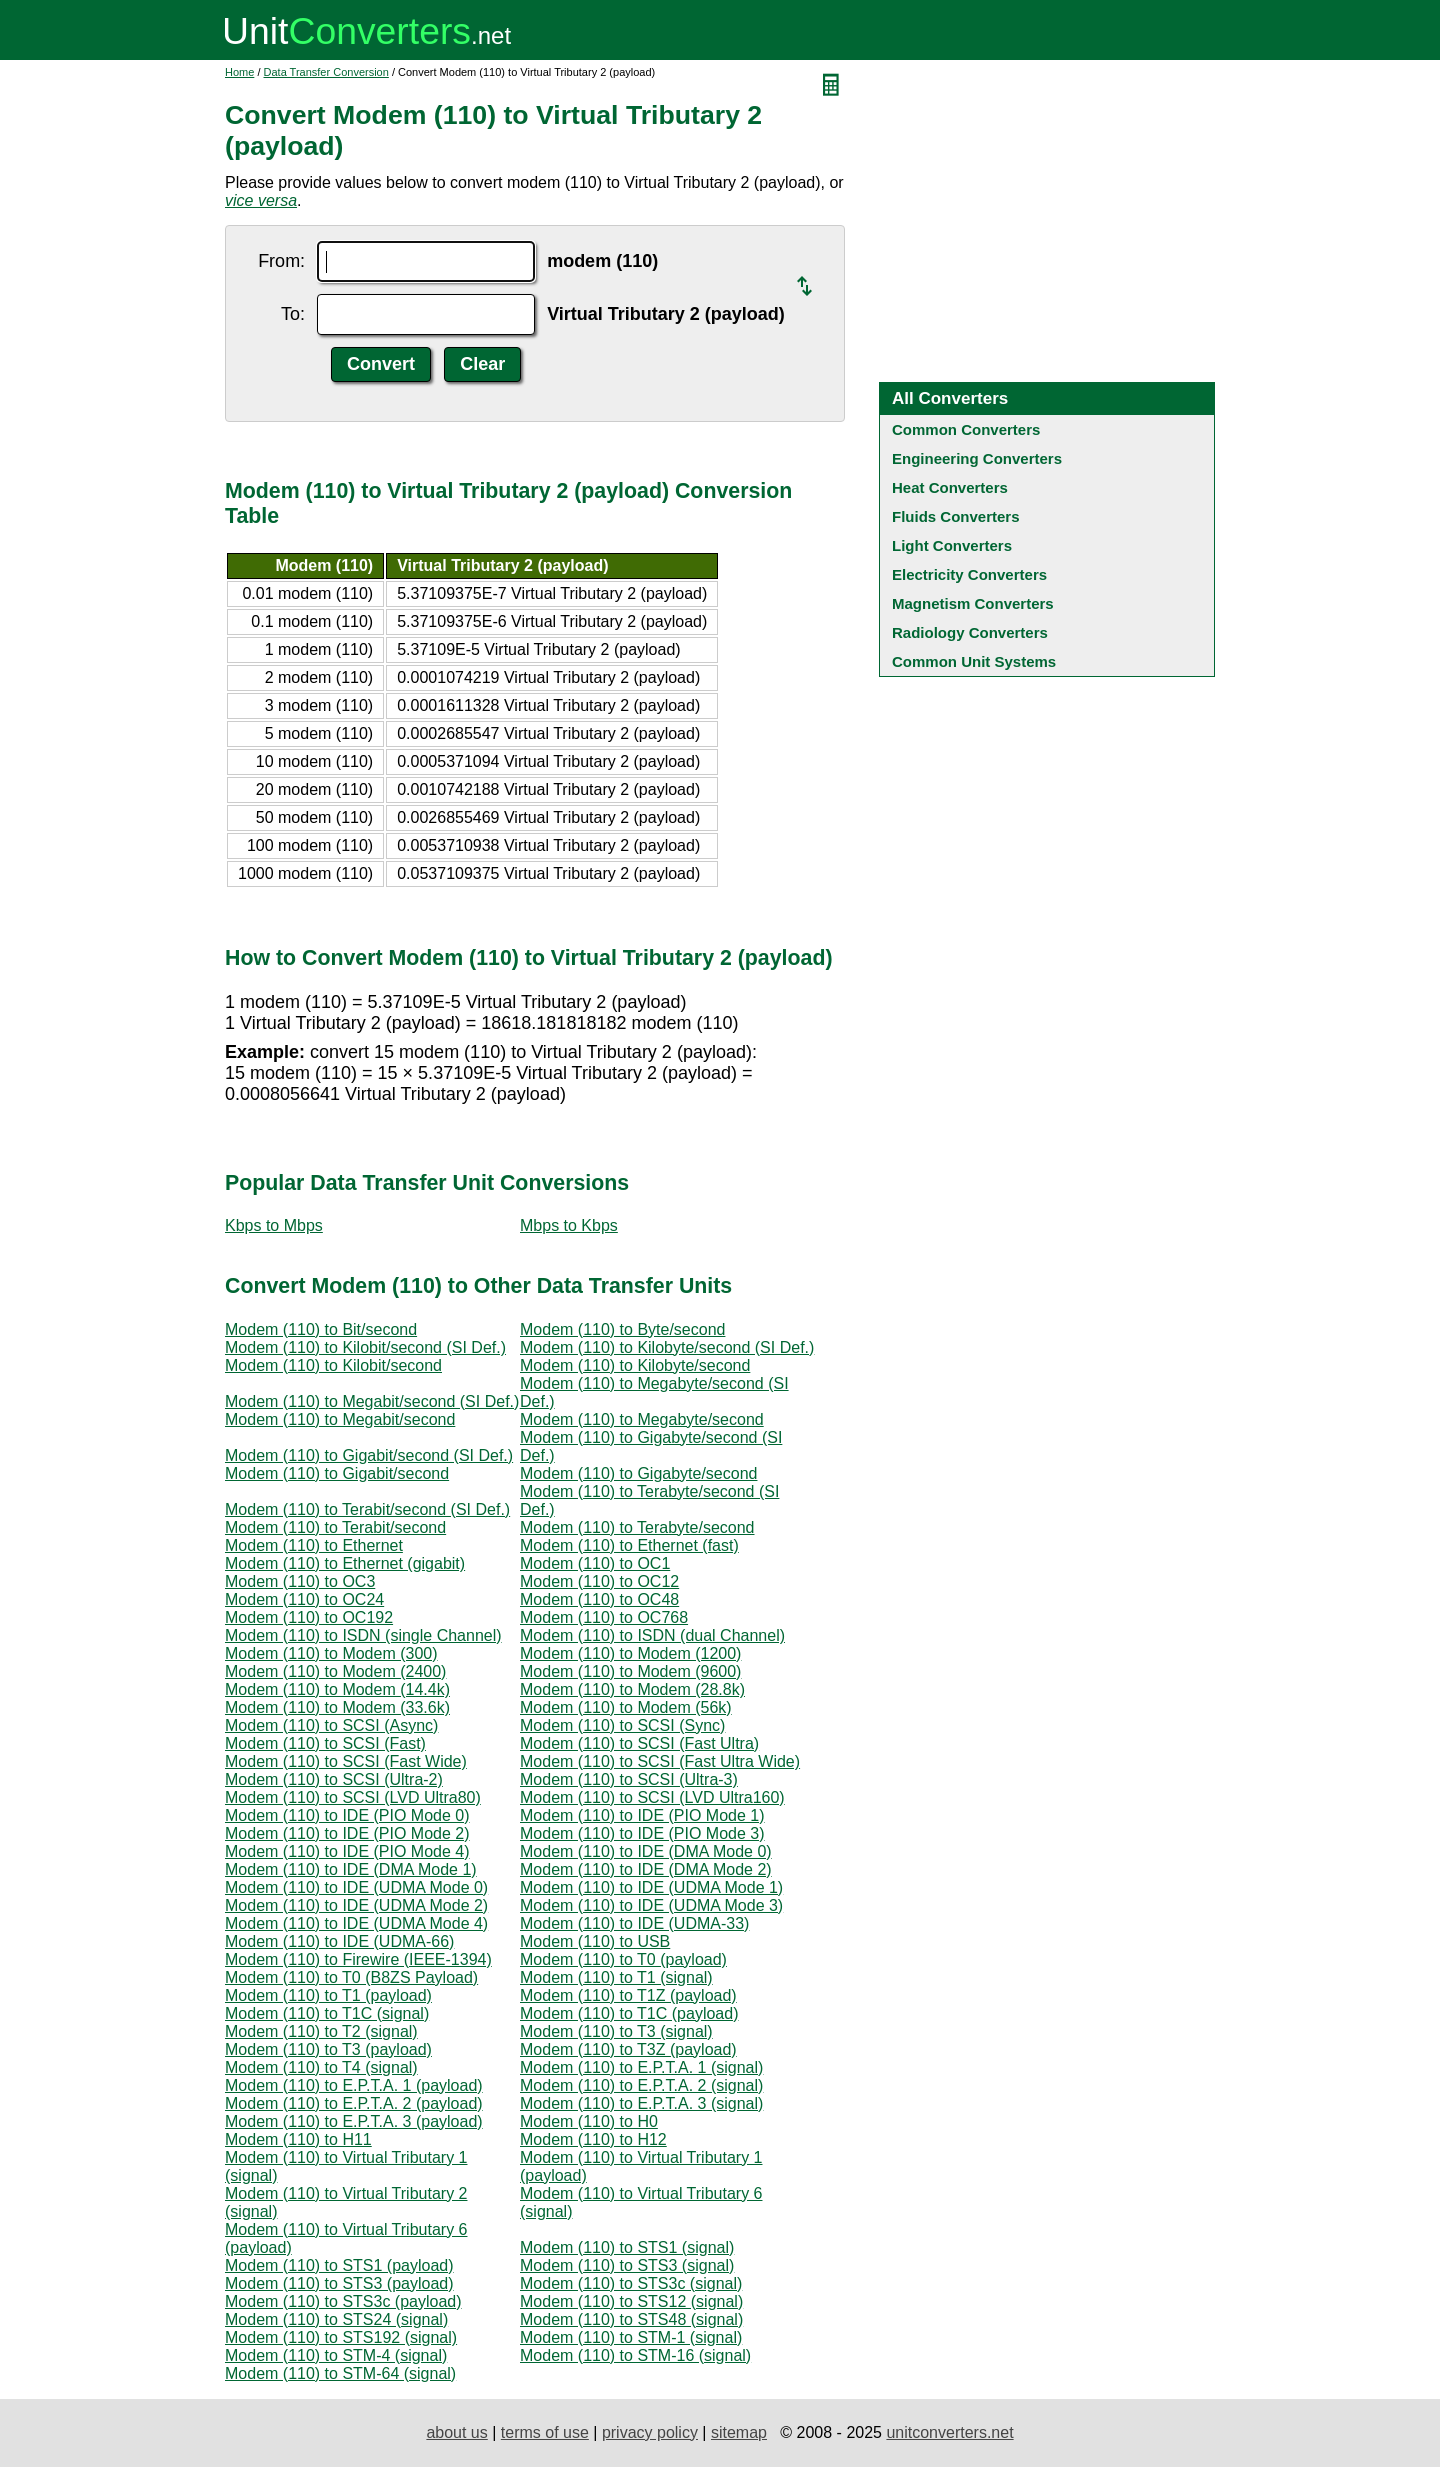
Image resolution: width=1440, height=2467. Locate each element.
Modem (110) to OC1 (595, 1563)
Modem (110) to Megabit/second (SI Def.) (372, 1401)
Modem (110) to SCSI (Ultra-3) (629, 1779)
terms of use (545, 2432)
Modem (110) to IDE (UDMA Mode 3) (651, 1905)
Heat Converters (950, 487)
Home (239, 72)
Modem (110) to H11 (298, 2139)
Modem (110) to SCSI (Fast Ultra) (639, 1743)
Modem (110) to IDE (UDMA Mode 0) (356, 1887)
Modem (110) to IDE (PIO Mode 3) (642, 1833)
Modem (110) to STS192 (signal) (341, 2337)
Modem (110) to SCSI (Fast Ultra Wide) (660, 1761)
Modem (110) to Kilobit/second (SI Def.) (365, 1347)
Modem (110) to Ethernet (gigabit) (345, 1563)
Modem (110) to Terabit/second (335, 1527)
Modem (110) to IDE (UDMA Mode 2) (356, 1905)
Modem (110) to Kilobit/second (333, 1365)
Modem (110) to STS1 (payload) (339, 2265)
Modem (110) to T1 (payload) (328, 1995)
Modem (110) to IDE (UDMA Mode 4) (356, 1923)
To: (293, 314)
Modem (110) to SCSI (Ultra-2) (334, 1779)
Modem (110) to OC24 (304, 1599)
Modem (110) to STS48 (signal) (631, 2319)
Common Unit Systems (974, 661)
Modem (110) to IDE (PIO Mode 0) (347, 1815)
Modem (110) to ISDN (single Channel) (363, 1635)
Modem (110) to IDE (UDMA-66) (339, 1941)
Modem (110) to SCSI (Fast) (325, 1743)
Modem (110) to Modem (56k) (626, 1707)
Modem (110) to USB (595, 1941)
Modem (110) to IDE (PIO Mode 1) (642, 1815)
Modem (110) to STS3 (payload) (339, 2283)
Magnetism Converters (973, 603)
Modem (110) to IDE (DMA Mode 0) (646, 1851)
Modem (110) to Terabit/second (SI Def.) (367, 1509)
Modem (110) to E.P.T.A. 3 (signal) (641, 2103)
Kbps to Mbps (274, 1225)
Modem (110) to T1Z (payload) (628, 1995)
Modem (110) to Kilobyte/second (635, 1365)
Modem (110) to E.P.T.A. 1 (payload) (354, 2085)
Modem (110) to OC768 (604, 1617)
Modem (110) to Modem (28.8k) (632, 1689)
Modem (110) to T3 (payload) (328, 2049)
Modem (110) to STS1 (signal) (627, 2247)
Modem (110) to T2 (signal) (321, 2031)
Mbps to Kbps (569, 1225)
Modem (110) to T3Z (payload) (628, 2049)
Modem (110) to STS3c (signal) (631, 2283)
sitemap (739, 2432)
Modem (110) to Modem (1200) (630, 1653)
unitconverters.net (949, 2432)
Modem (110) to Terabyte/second (637, 1527)
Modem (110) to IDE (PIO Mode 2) (347, 1833)
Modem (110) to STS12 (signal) (631, 2301)
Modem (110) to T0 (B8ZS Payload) (351, 1977)
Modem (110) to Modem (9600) (630, 1671)
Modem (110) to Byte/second (622, 1329)
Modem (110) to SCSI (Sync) (622, 1725)
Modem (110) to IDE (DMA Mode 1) (351, 1869)
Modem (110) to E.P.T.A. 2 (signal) (641, 2085)
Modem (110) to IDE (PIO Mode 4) (347, 1851)
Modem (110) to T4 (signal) (321, 2067)
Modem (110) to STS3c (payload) (343, 2301)
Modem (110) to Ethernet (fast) (629, 1545)
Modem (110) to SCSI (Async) (331, 1725)
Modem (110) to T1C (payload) (629, 2013)
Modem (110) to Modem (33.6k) (337, 1707)
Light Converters (952, 545)
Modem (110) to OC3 (300, 1581)
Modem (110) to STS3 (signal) (627, 2265)
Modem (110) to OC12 (599, 1581)
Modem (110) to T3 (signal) (616, 2031)
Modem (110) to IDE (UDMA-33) (634, 1923)
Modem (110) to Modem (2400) (335, 1671)
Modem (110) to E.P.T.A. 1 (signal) (641, 2067)
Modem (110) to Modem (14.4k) (337, 1689)
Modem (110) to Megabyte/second (642, 1419)
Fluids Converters (956, 516)
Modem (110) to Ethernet (314, 1545)
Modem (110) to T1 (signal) (616, 1977)
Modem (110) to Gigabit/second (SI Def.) (369, 1455)
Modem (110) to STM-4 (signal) (336, 2355)
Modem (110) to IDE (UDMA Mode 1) (651, 1887)
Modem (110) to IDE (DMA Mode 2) (646, 1869)
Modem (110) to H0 (589, 2121)
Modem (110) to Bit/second (321, 1329)
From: (281, 261)
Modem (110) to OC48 (599, 1599)
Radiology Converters (970, 632)
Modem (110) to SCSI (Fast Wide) (346, 1761)
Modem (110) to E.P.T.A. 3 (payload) (354, 2121)
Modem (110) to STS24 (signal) (336, 2319)
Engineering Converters (977, 458)
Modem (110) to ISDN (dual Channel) (652, 1635)
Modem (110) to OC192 (309, 1617)
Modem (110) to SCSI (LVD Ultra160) (652, 1797)
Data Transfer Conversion (326, 72)
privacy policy (650, 2432)
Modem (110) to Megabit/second (340, 1419)
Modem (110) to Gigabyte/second (638, 1473)
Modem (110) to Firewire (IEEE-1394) (358, 1959)
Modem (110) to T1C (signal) (327, 2013)
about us (456, 2432)
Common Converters (966, 429)
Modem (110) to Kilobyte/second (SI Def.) (667, 1347)
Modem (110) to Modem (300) (331, 1653)
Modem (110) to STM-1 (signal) (631, 2337)
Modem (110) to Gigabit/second (337, 1473)
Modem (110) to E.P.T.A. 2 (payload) (354, 2103)
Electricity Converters (969, 574)
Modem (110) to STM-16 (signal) (635, 2355)
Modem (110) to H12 (593, 2139)
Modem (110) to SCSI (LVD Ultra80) (353, 1797)
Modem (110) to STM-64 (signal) (340, 2373)
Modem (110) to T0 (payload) (623, 1959)
